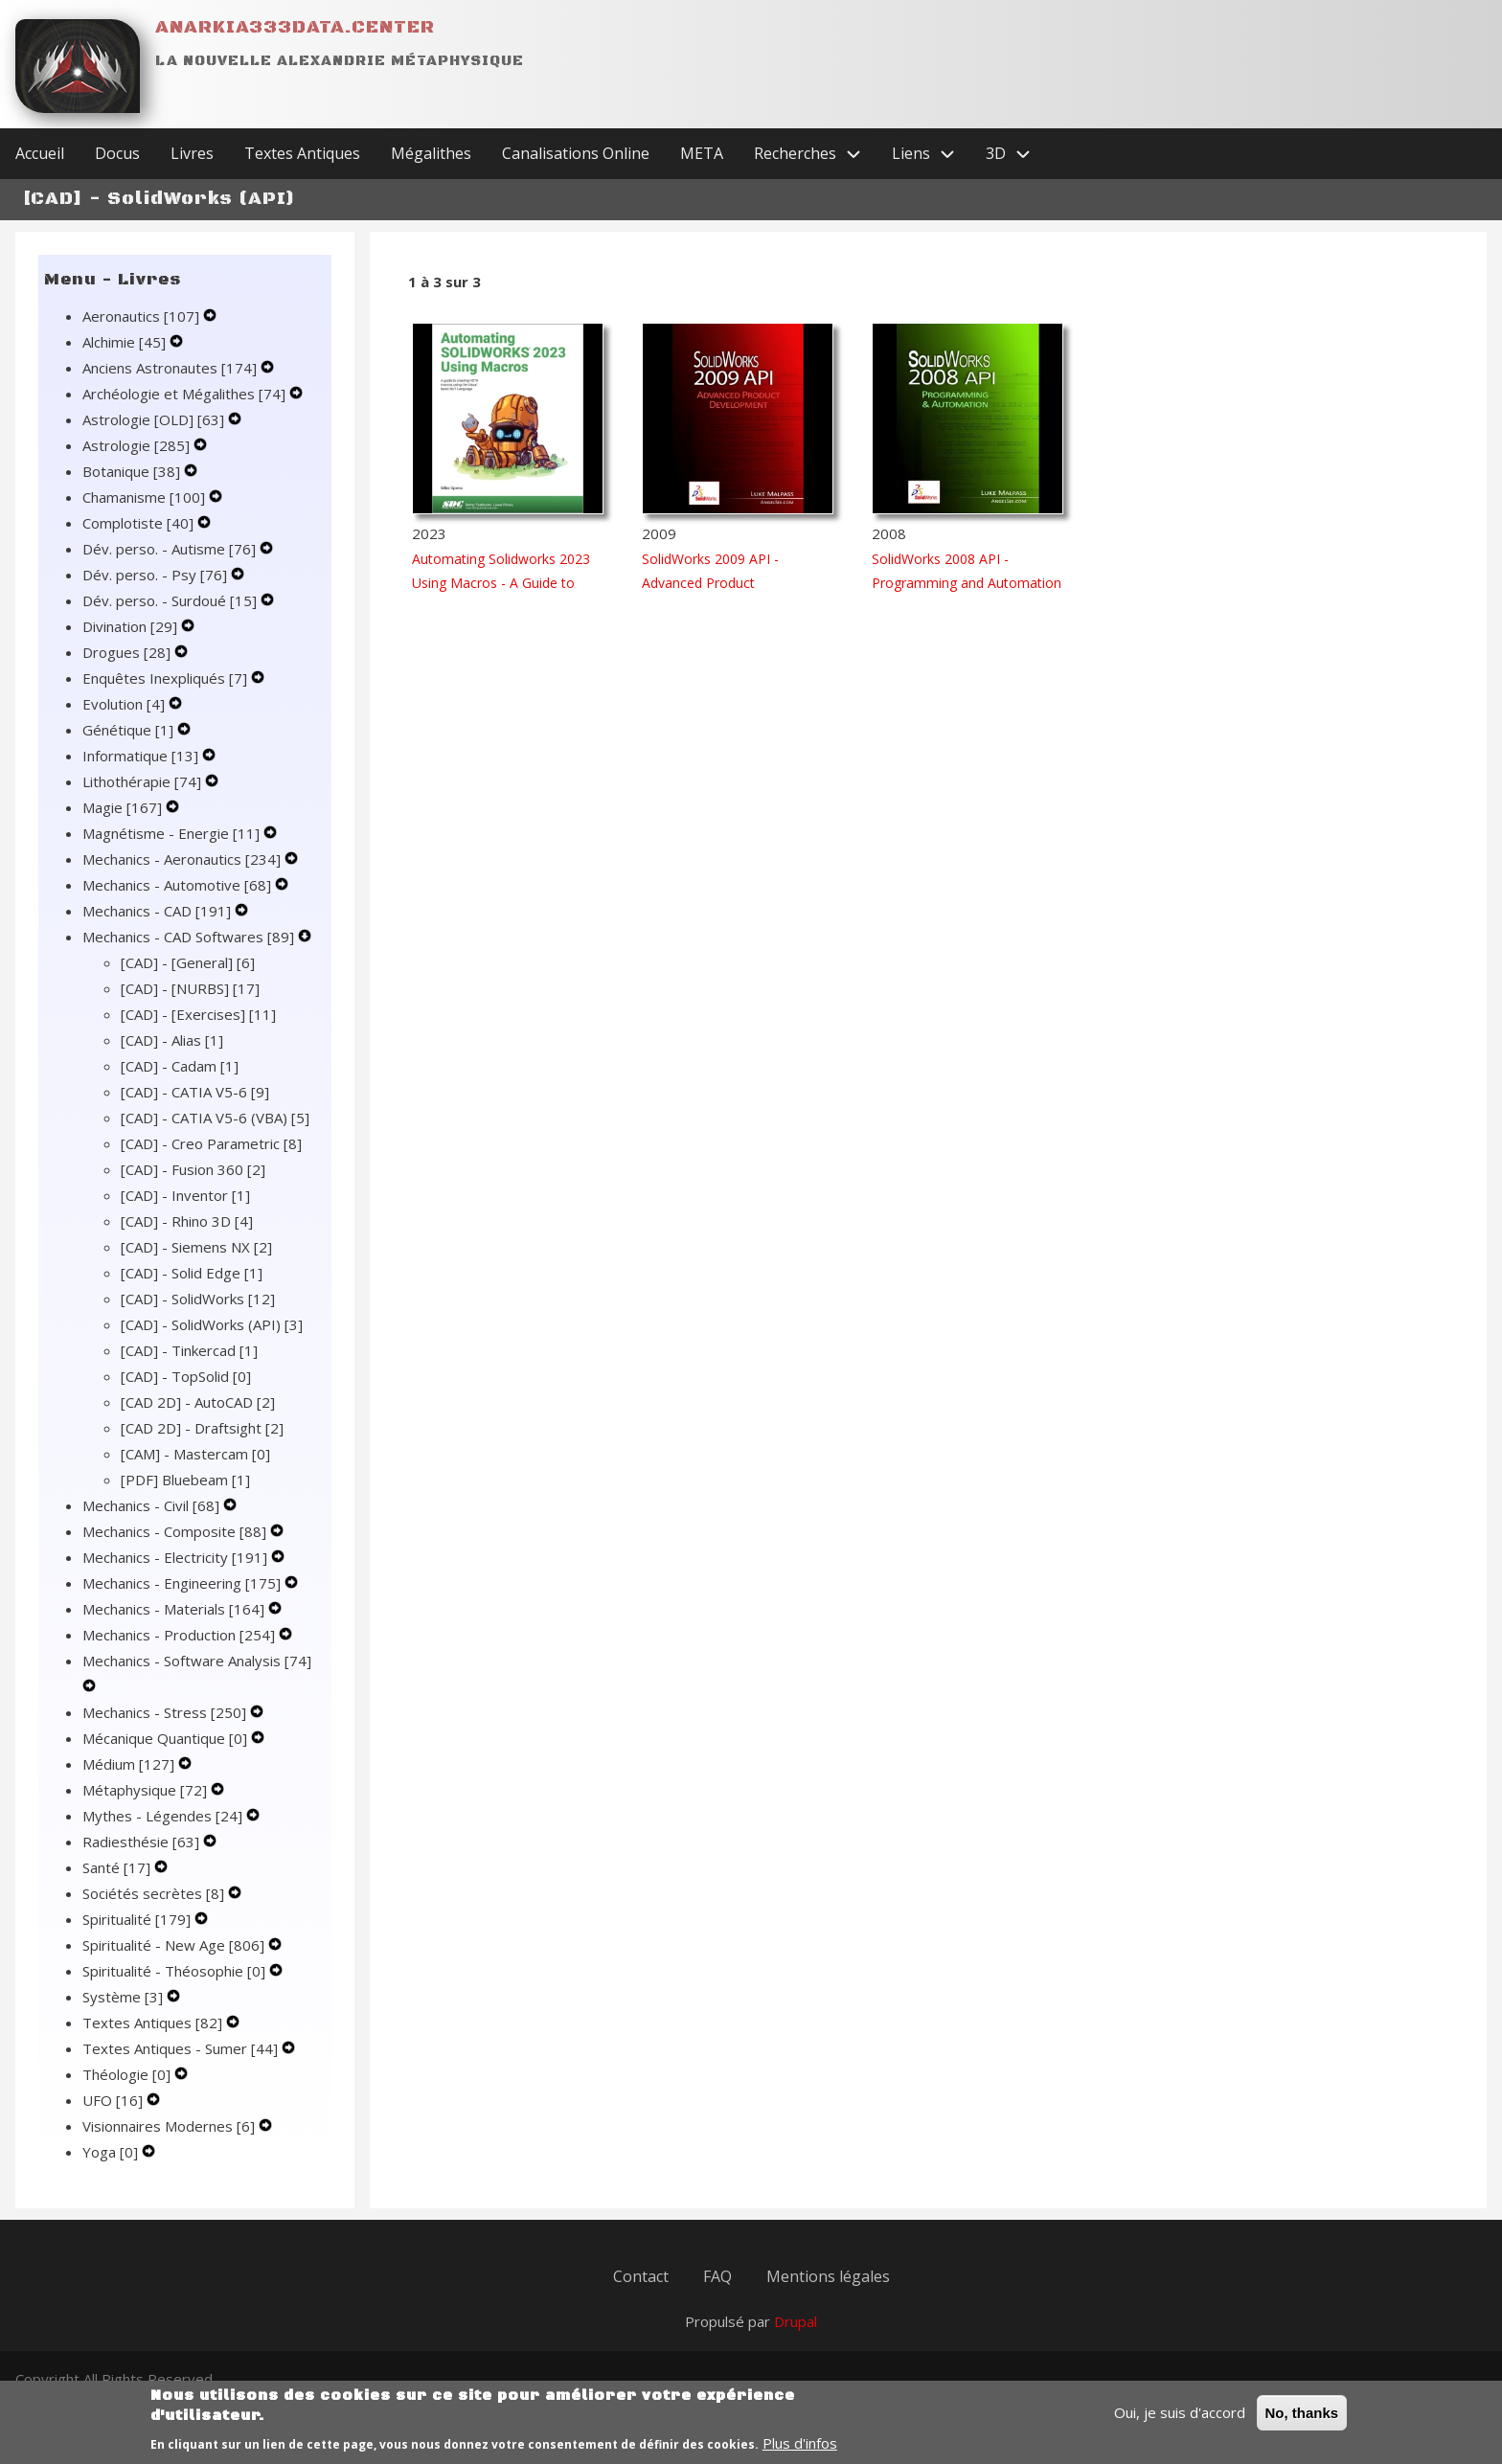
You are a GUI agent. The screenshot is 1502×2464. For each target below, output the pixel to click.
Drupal (795, 2321)
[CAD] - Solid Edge (191, 1272)
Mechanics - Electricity (176, 1557)
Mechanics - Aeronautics (183, 859)
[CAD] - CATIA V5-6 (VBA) (215, 1117)
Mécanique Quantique (166, 1738)
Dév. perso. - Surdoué (171, 600)
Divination (131, 626)
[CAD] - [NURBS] (190, 988)
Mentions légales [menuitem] (828, 2276)
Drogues (128, 652)
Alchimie (126, 341)
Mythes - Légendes (164, 1815)
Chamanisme (145, 497)
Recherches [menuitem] (815, 153)
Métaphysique (146, 1789)
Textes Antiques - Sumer (182, 2048)
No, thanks (1302, 2421)
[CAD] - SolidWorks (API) (212, 1324)
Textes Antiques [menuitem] (302, 153)
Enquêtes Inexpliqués (166, 678)
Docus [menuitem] (117, 153)
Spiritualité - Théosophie (175, 1970)
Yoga (112, 2151)
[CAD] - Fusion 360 (193, 1169)
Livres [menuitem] (192, 153)
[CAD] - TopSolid (186, 1376)
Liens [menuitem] (931, 153)
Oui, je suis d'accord (1179, 2420)
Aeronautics (142, 316)
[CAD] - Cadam (180, 1065)
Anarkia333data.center (295, 27)
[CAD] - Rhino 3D (187, 1221)
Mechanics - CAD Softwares (190, 936)
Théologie (128, 2074)
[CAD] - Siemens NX (196, 1246)
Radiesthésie (142, 1841)
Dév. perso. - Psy (156, 574)
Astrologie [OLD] (155, 419)
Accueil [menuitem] (39, 153)
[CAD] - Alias (172, 1040)
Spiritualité (138, 1919)
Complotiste (139, 522)
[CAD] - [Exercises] (198, 1014)
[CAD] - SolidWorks (198, 1298)
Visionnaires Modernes (170, 2126)
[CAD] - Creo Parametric (211, 1143)
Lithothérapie (143, 781)
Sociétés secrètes (155, 1893)
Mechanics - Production (180, 1634)
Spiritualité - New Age (175, 1945)
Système (124, 1996)
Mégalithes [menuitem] (431, 153)
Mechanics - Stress (166, 1712)
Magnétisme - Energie (172, 833)
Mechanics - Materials (175, 1608)
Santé (118, 1867)
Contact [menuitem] (641, 2276)
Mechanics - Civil (152, 1505)
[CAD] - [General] (188, 962)
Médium (130, 1764)
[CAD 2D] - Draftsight (202, 1427)
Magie (124, 807)
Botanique (133, 471)
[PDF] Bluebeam (185, 1479)
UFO (114, 2100)
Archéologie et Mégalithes (185, 393)
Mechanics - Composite (176, 1531)
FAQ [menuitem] (717, 2276)
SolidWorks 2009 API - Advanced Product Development (710, 583)
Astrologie (137, 445)
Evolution (125, 703)
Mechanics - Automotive (178, 884)
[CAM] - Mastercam (195, 1453)
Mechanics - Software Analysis (196, 1660)
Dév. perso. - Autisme (171, 548)
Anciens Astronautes (171, 367)
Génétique (129, 729)
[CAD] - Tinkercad (189, 1350)
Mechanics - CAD (158, 910)
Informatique (142, 755)
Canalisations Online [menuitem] (575, 153)
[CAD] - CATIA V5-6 (195, 1091)
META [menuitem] (701, 153)
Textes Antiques (154, 2022)
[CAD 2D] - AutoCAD (198, 1402)
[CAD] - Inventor (185, 1195)
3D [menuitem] (1016, 153)
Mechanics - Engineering (183, 1583)
